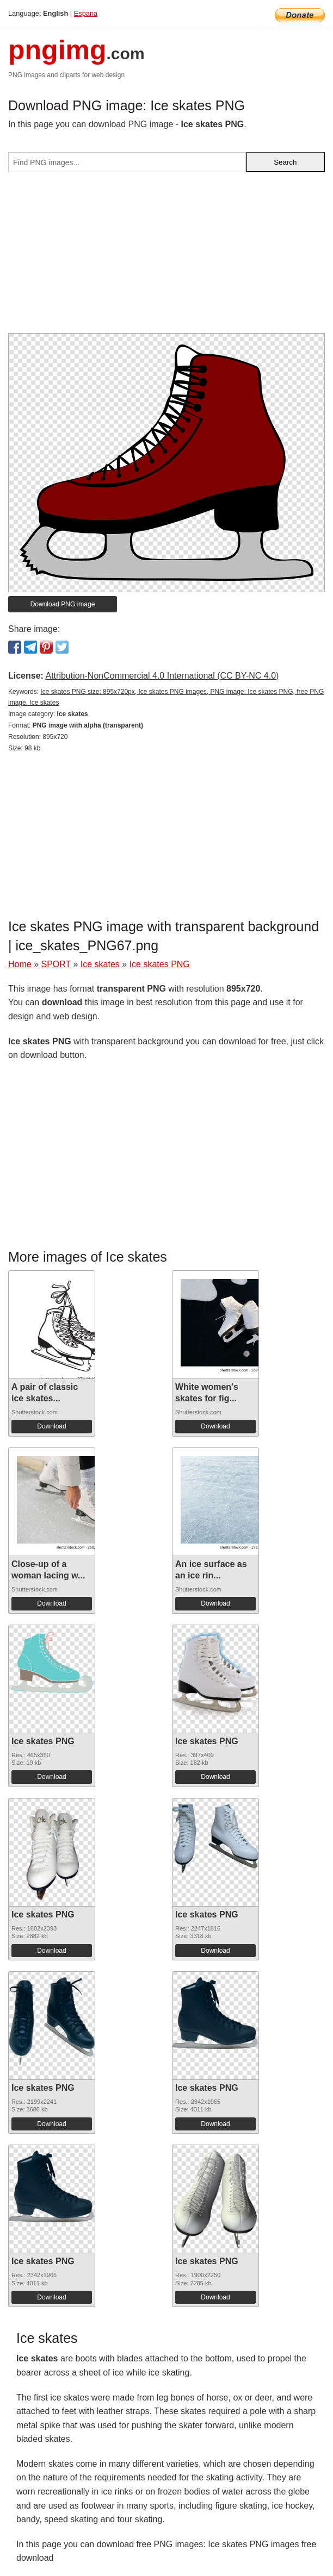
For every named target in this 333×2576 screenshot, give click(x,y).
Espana (85, 13)
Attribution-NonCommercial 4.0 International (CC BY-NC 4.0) (162, 675)
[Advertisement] (166, 257)
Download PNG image (62, 604)
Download (51, 1426)
